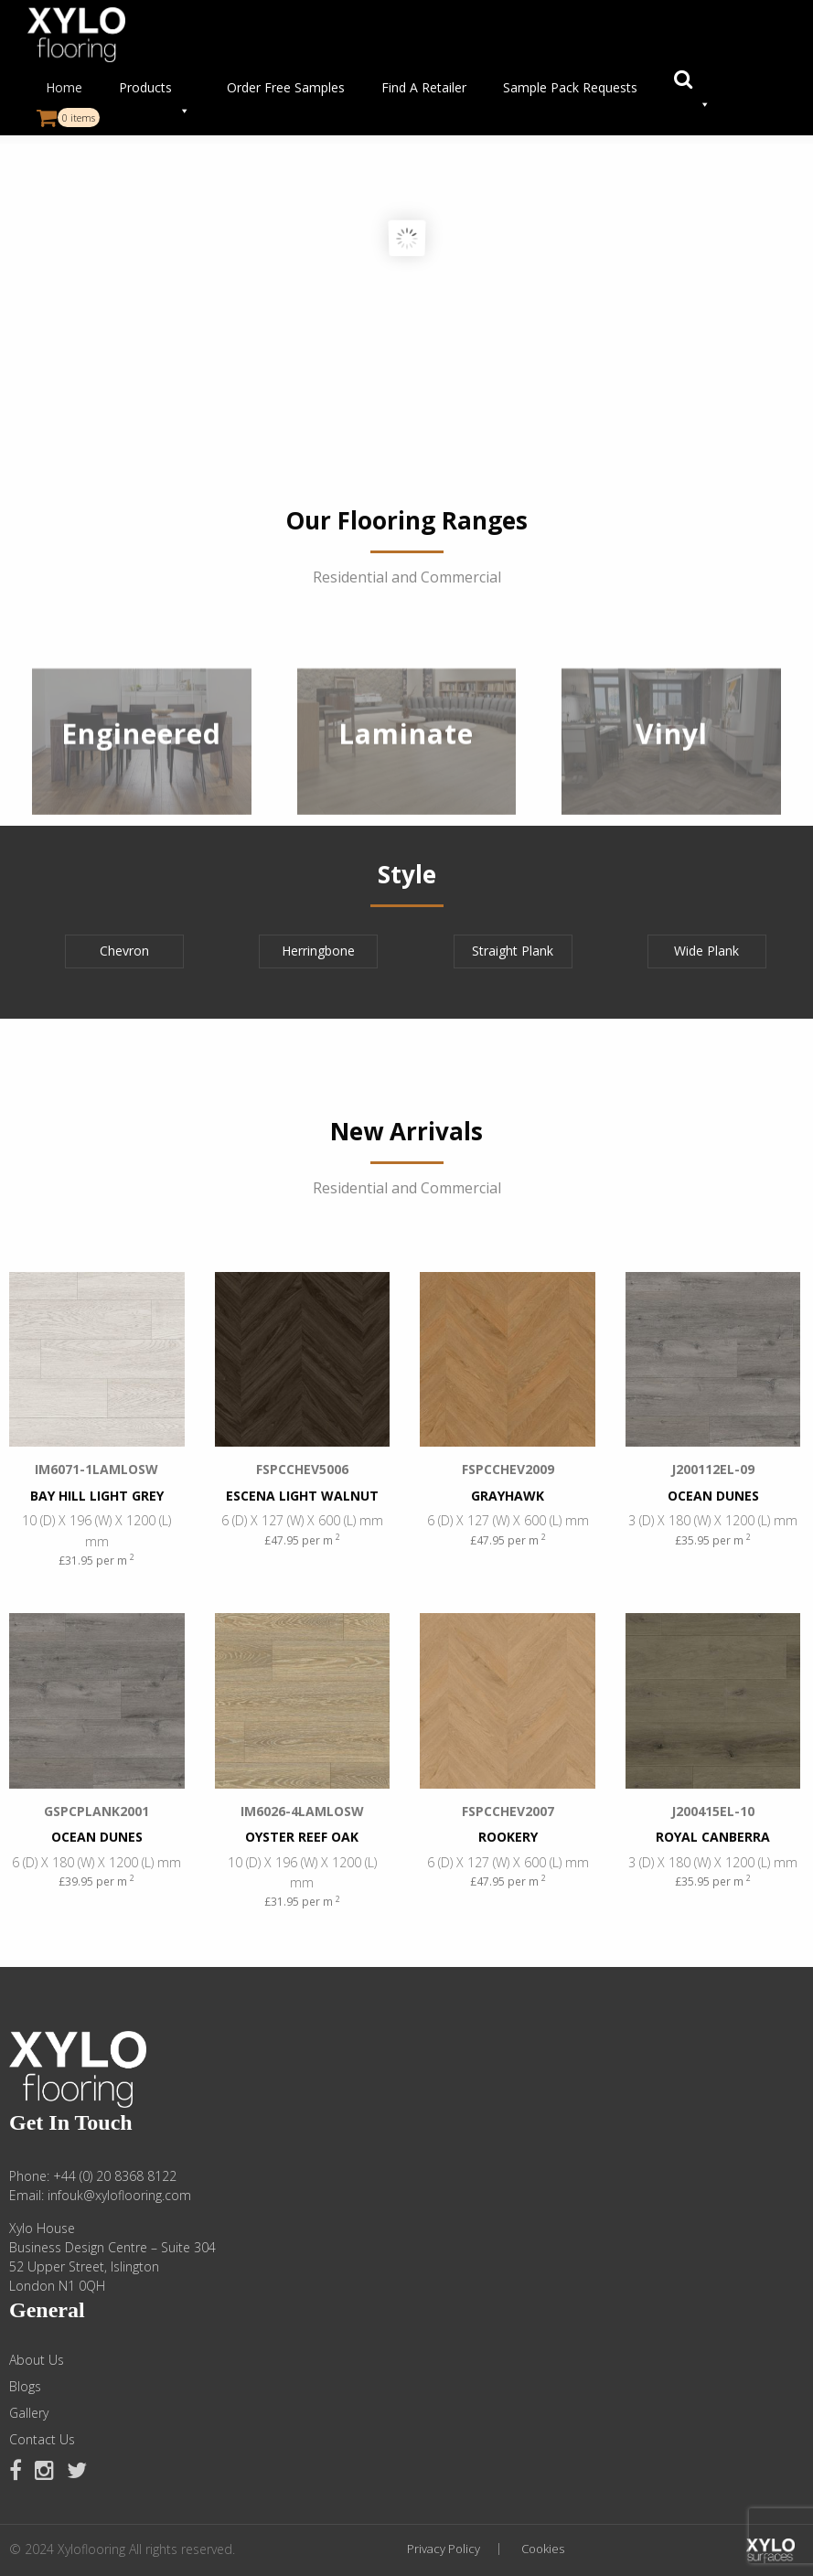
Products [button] (154, 92)
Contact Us (42, 2439)
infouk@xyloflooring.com (119, 2195)
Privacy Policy (443, 2549)
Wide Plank (706, 950)
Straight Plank (512, 950)
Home (64, 87)
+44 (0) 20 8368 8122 (115, 2176)
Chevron (124, 950)
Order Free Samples (286, 87)
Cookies (542, 2549)
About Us (36, 2360)
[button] (692, 87)
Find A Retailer (423, 87)
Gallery (28, 2413)
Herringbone (318, 950)
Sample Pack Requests (570, 87)
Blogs (25, 2386)
